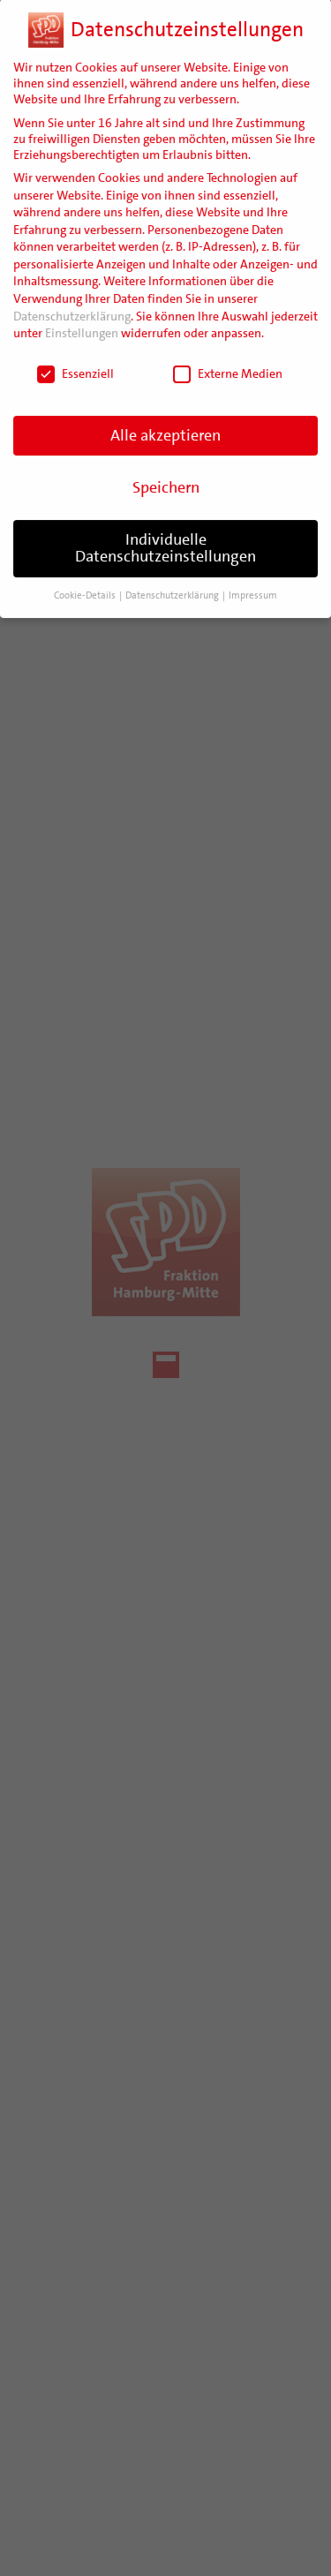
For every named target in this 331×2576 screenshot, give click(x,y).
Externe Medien (227, 357)
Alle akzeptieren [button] (165, 417)
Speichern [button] (165, 469)
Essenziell (75, 357)
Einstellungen (81, 316)
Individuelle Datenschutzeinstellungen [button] (165, 530)
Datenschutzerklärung (72, 298)
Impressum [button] (253, 578)
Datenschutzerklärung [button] (173, 578)
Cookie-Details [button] (85, 578)
